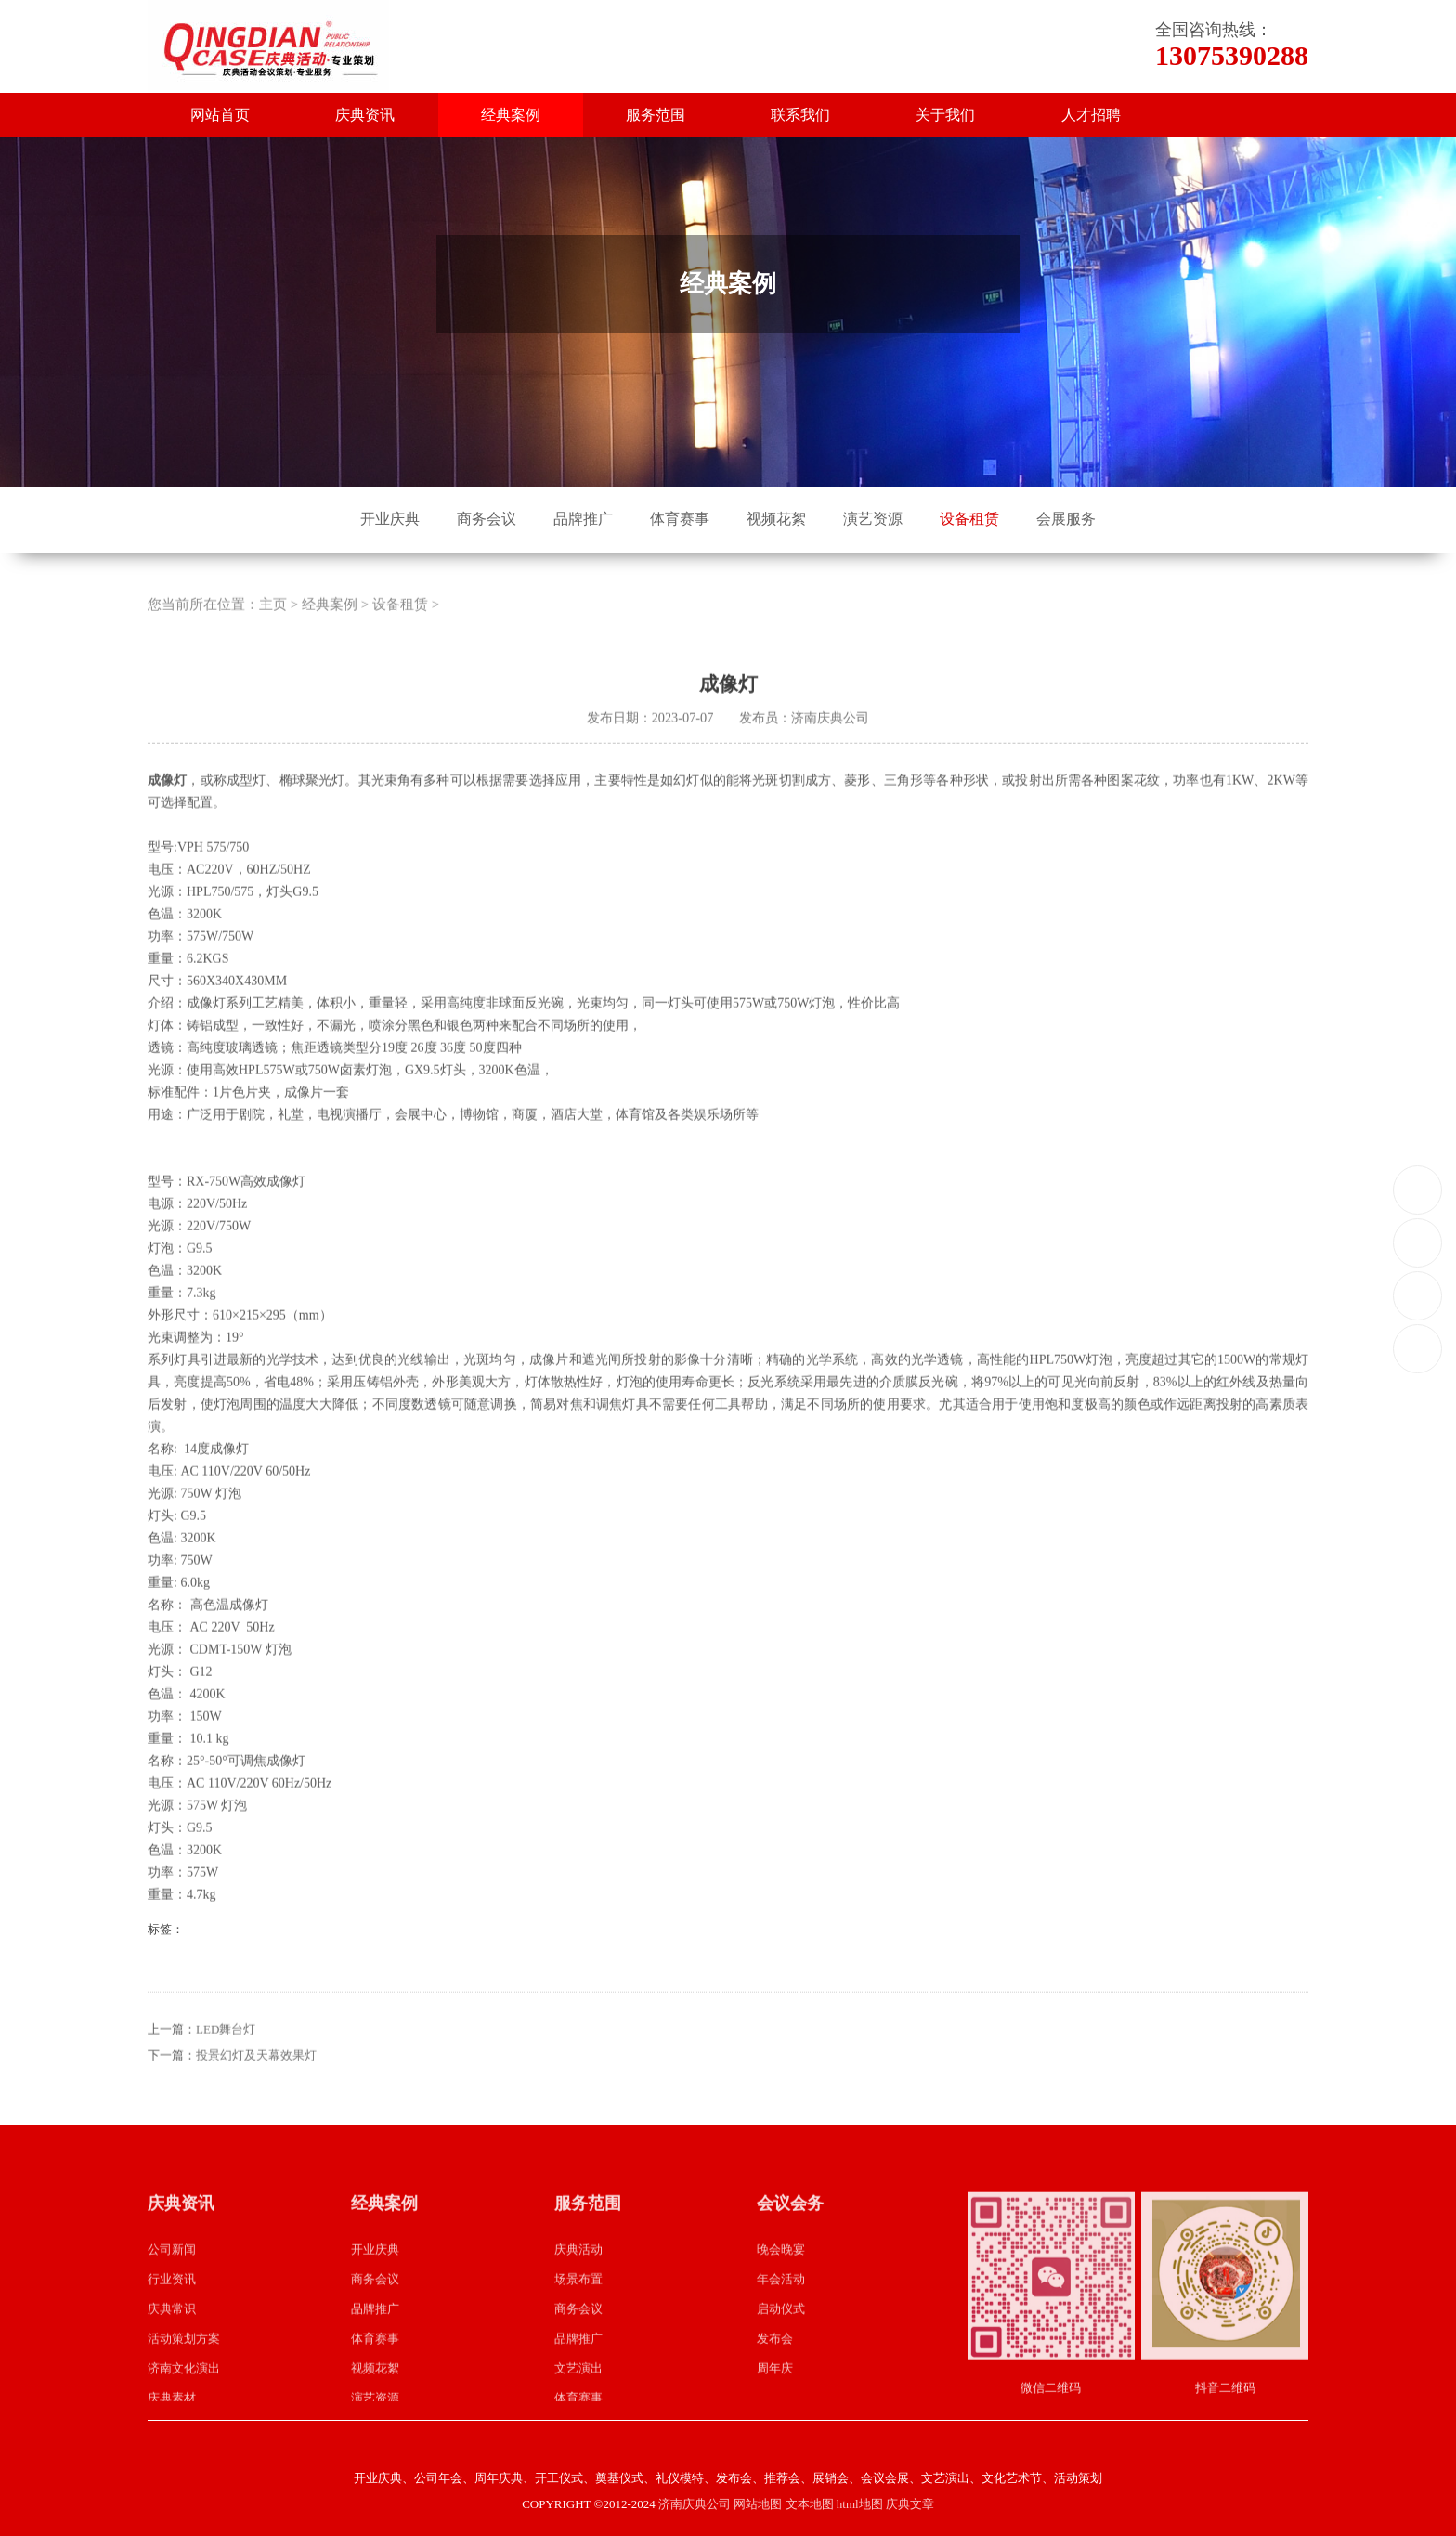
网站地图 (758, 2504)
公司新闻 (172, 2273)
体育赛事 (679, 519)
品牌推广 (583, 519)
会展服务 (1066, 519)
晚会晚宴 (781, 2273)
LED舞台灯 (225, 2054)
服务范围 (655, 115)
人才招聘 (1091, 115)
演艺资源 (873, 519)
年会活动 (781, 2302)
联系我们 (800, 115)
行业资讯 (172, 2302)
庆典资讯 (365, 115)
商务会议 (486, 519)
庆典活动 (578, 2273)
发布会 (775, 2362)
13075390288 (1418, 1189)
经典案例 (510, 115)
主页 (273, 627)
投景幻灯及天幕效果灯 (256, 2080)
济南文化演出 (184, 2392)
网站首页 (220, 115)
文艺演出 (578, 2392)
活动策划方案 (184, 2362)
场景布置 (578, 2302)
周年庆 (775, 2392)
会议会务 (790, 2227)
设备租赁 (969, 519)
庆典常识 (172, 2332)
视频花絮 (776, 519)
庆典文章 (910, 2504)
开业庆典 (390, 519)
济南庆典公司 (694, 2504)
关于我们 (945, 115)
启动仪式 (781, 2332)
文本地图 (810, 2504)
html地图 (860, 2504)
